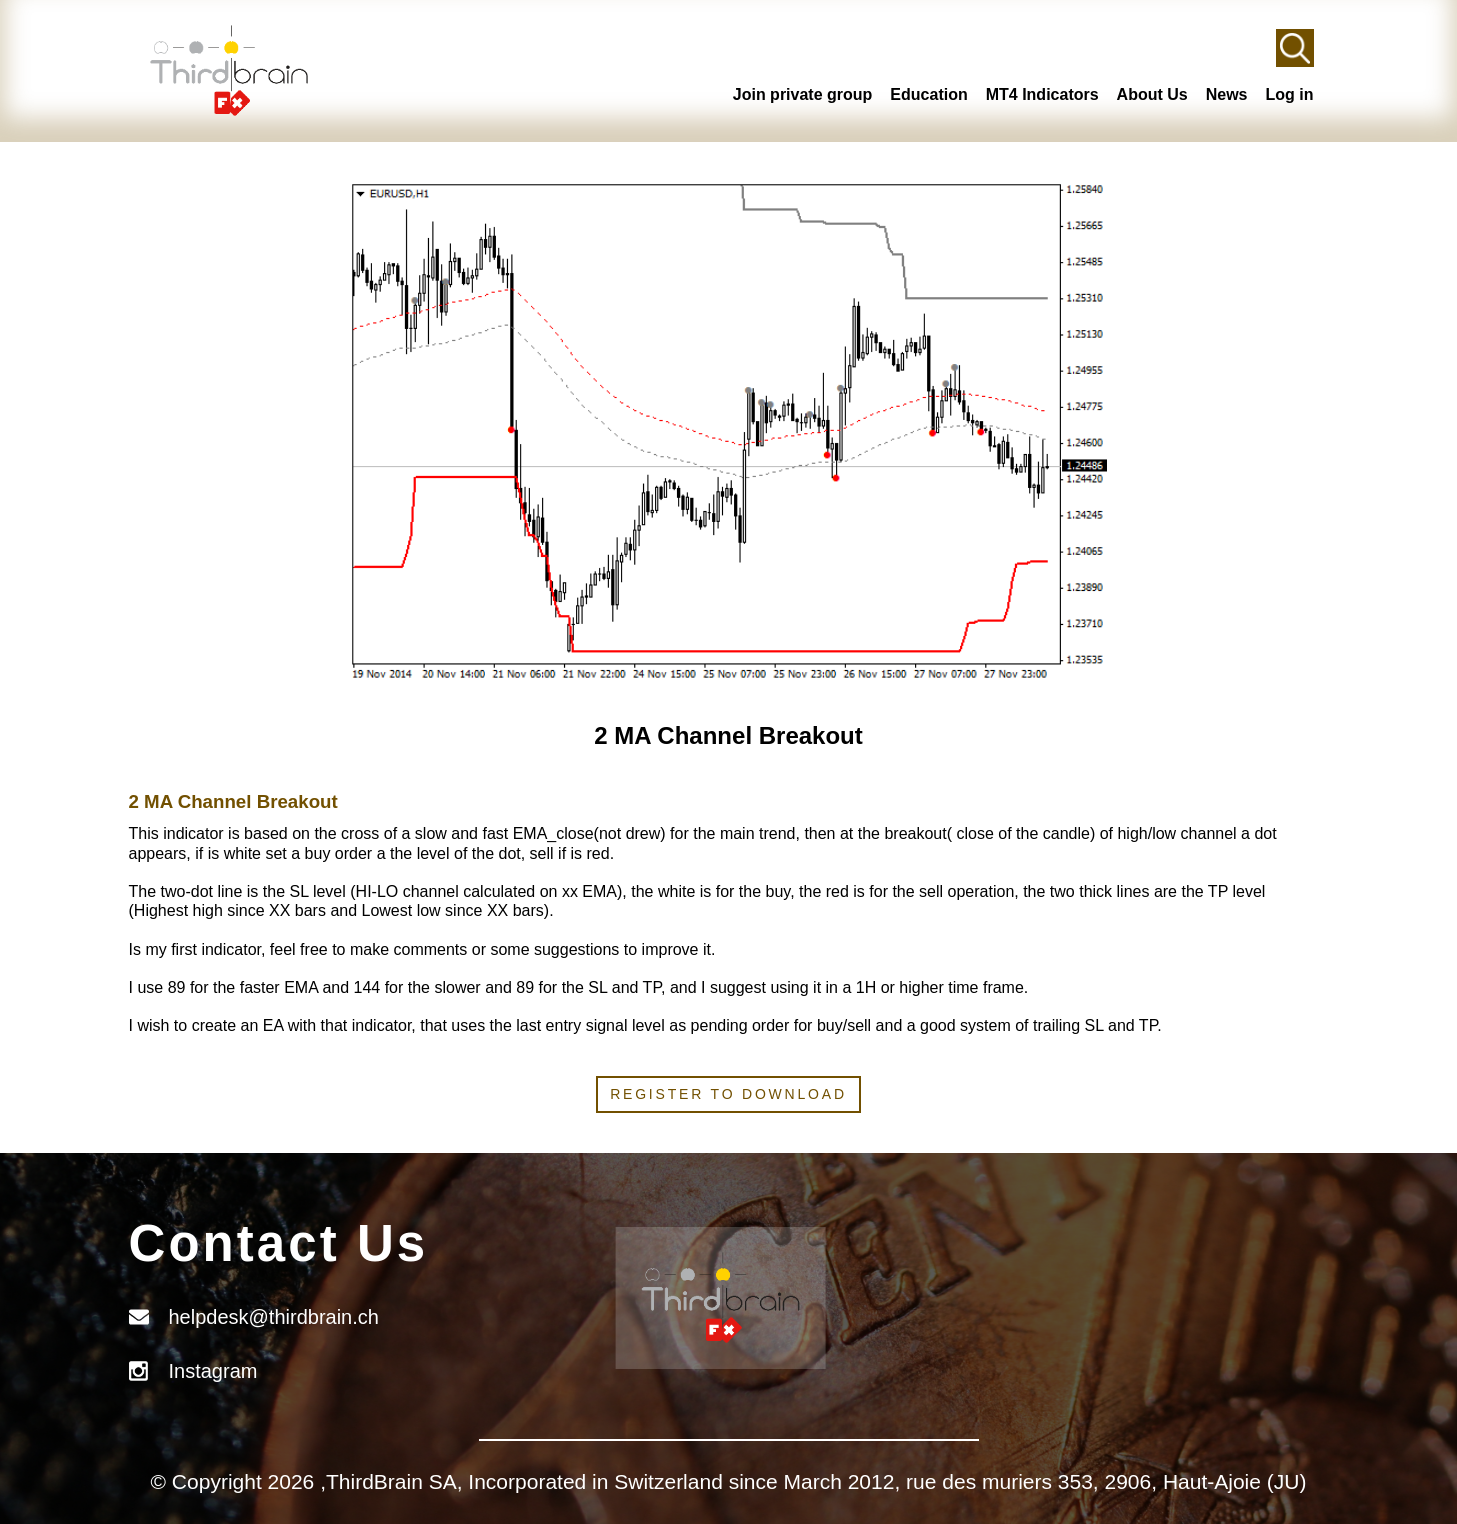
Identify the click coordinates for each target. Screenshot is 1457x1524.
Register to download (728, 1094)
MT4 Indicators (1042, 94)
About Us (1152, 94)
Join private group (803, 94)
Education (928, 94)
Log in (1290, 94)
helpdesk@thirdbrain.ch (274, 1317)
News (1227, 94)
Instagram (213, 1371)
